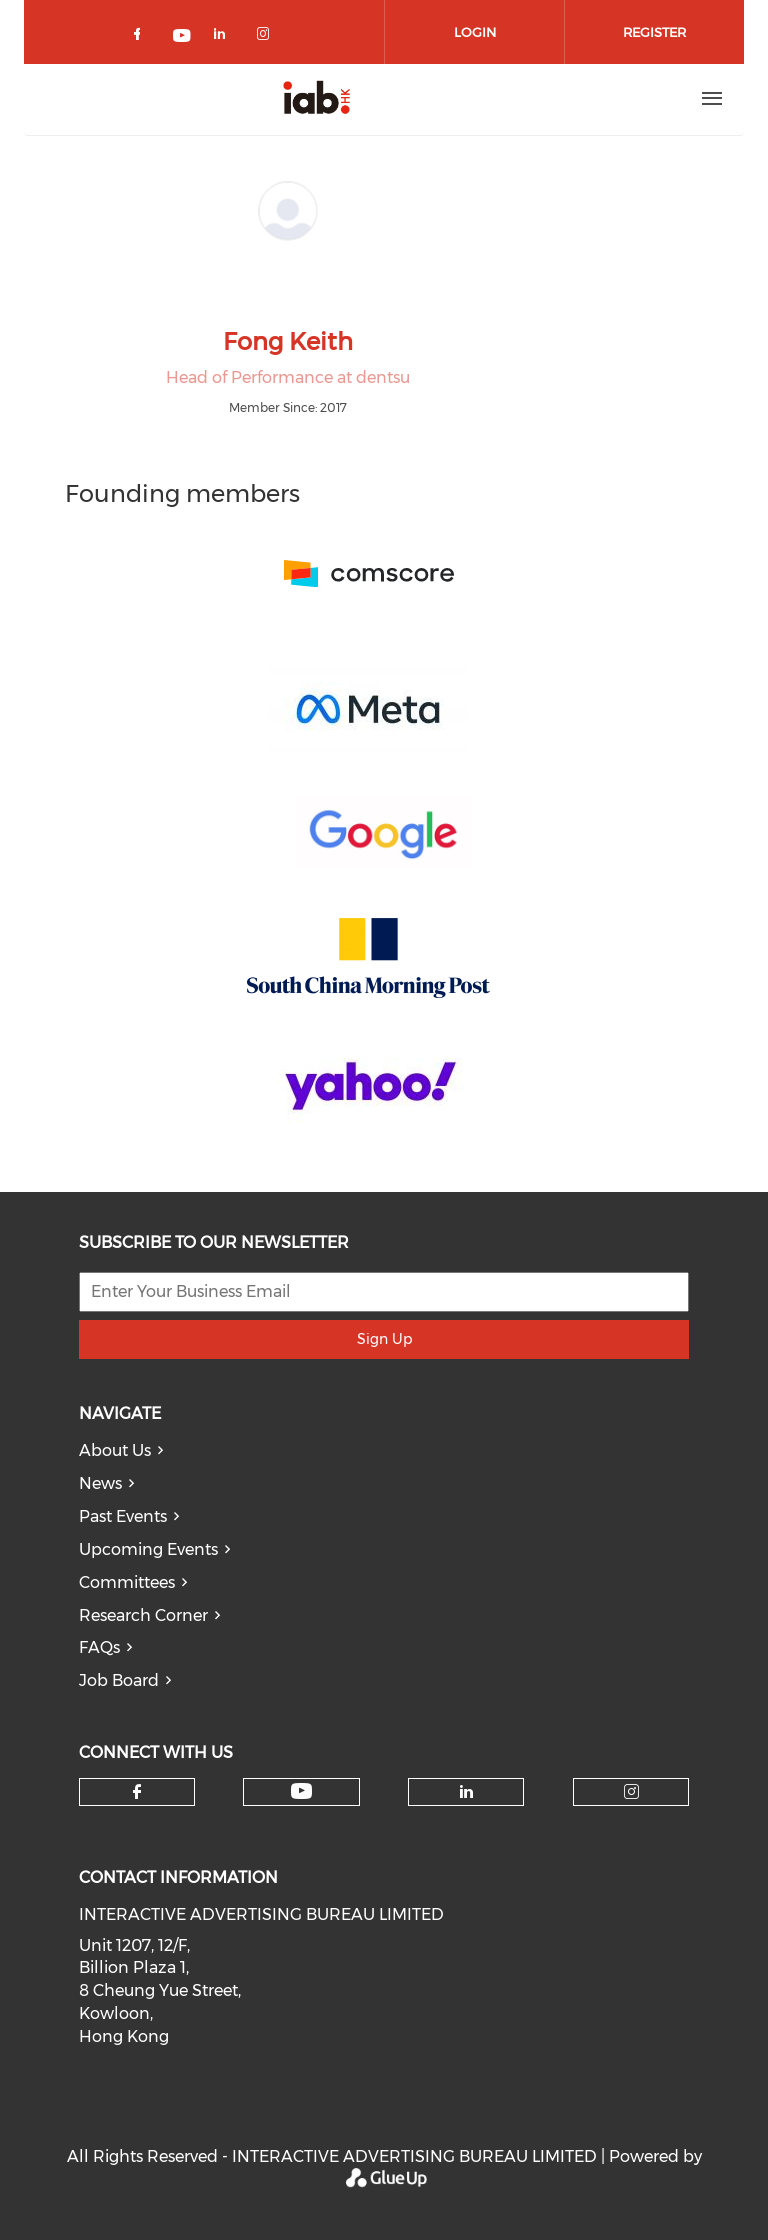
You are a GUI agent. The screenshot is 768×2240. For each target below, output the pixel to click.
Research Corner (143, 1615)
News (100, 1483)
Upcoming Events (148, 1549)
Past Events (123, 1516)
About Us (115, 1450)
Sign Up (384, 1339)
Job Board (119, 1680)
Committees (127, 1582)
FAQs (99, 1647)
